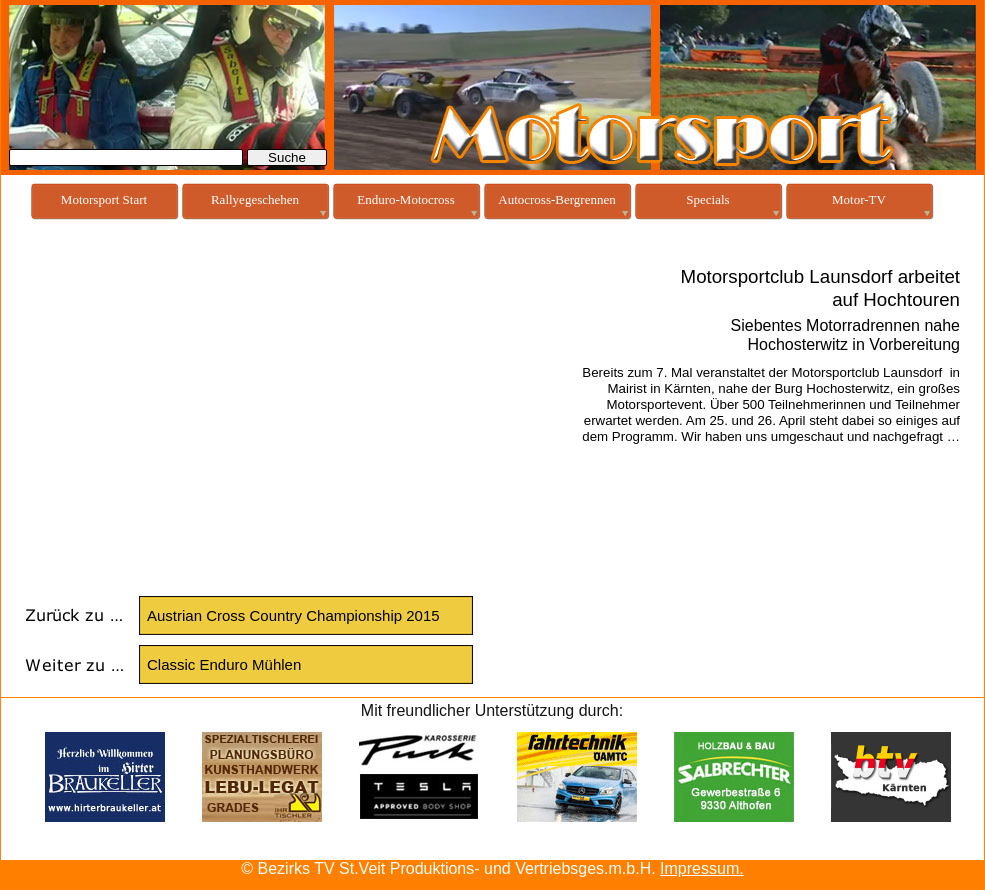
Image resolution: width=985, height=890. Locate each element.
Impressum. (702, 868)
